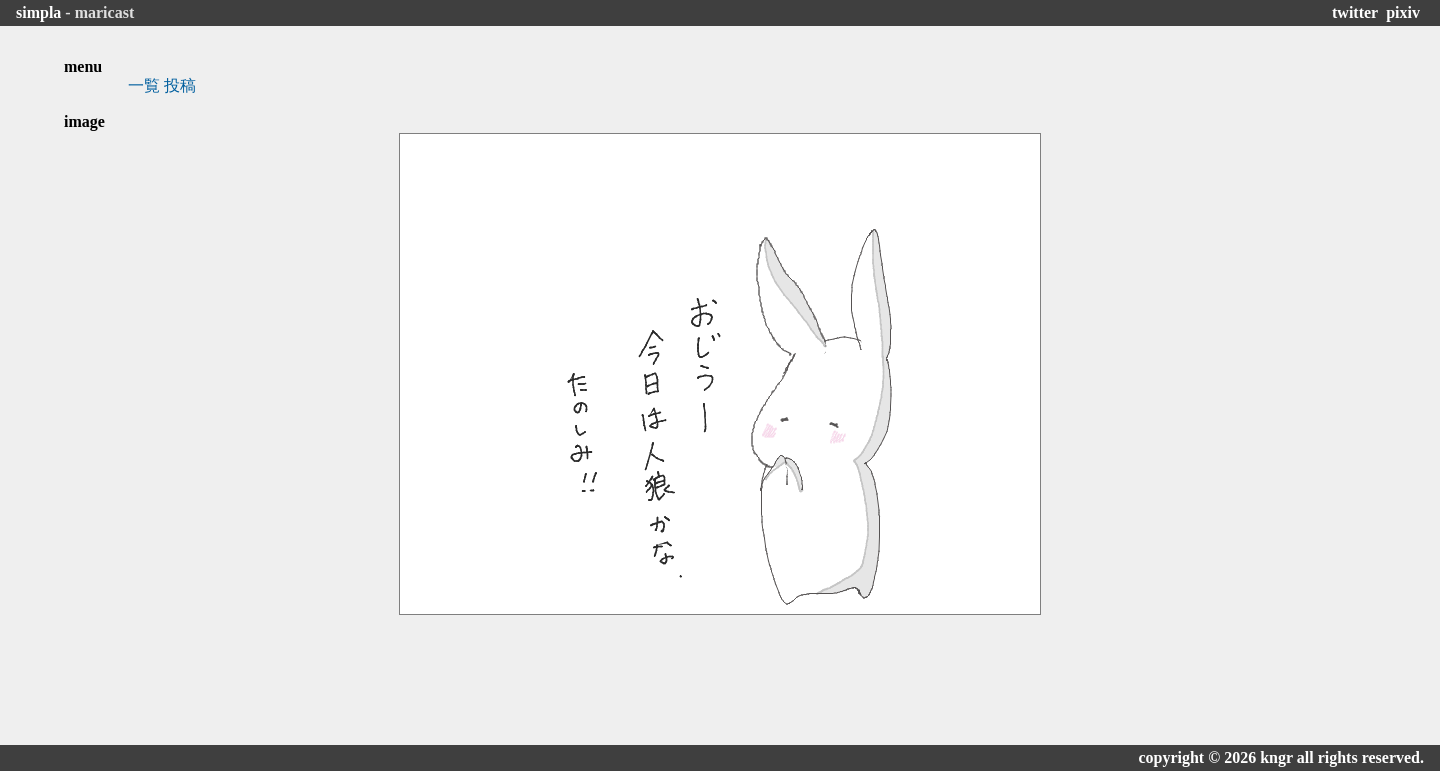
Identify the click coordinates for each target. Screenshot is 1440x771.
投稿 (180, 85)
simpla (38, 12)
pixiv (1403, 12)
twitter (1355, 12)
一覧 (144, 85)
